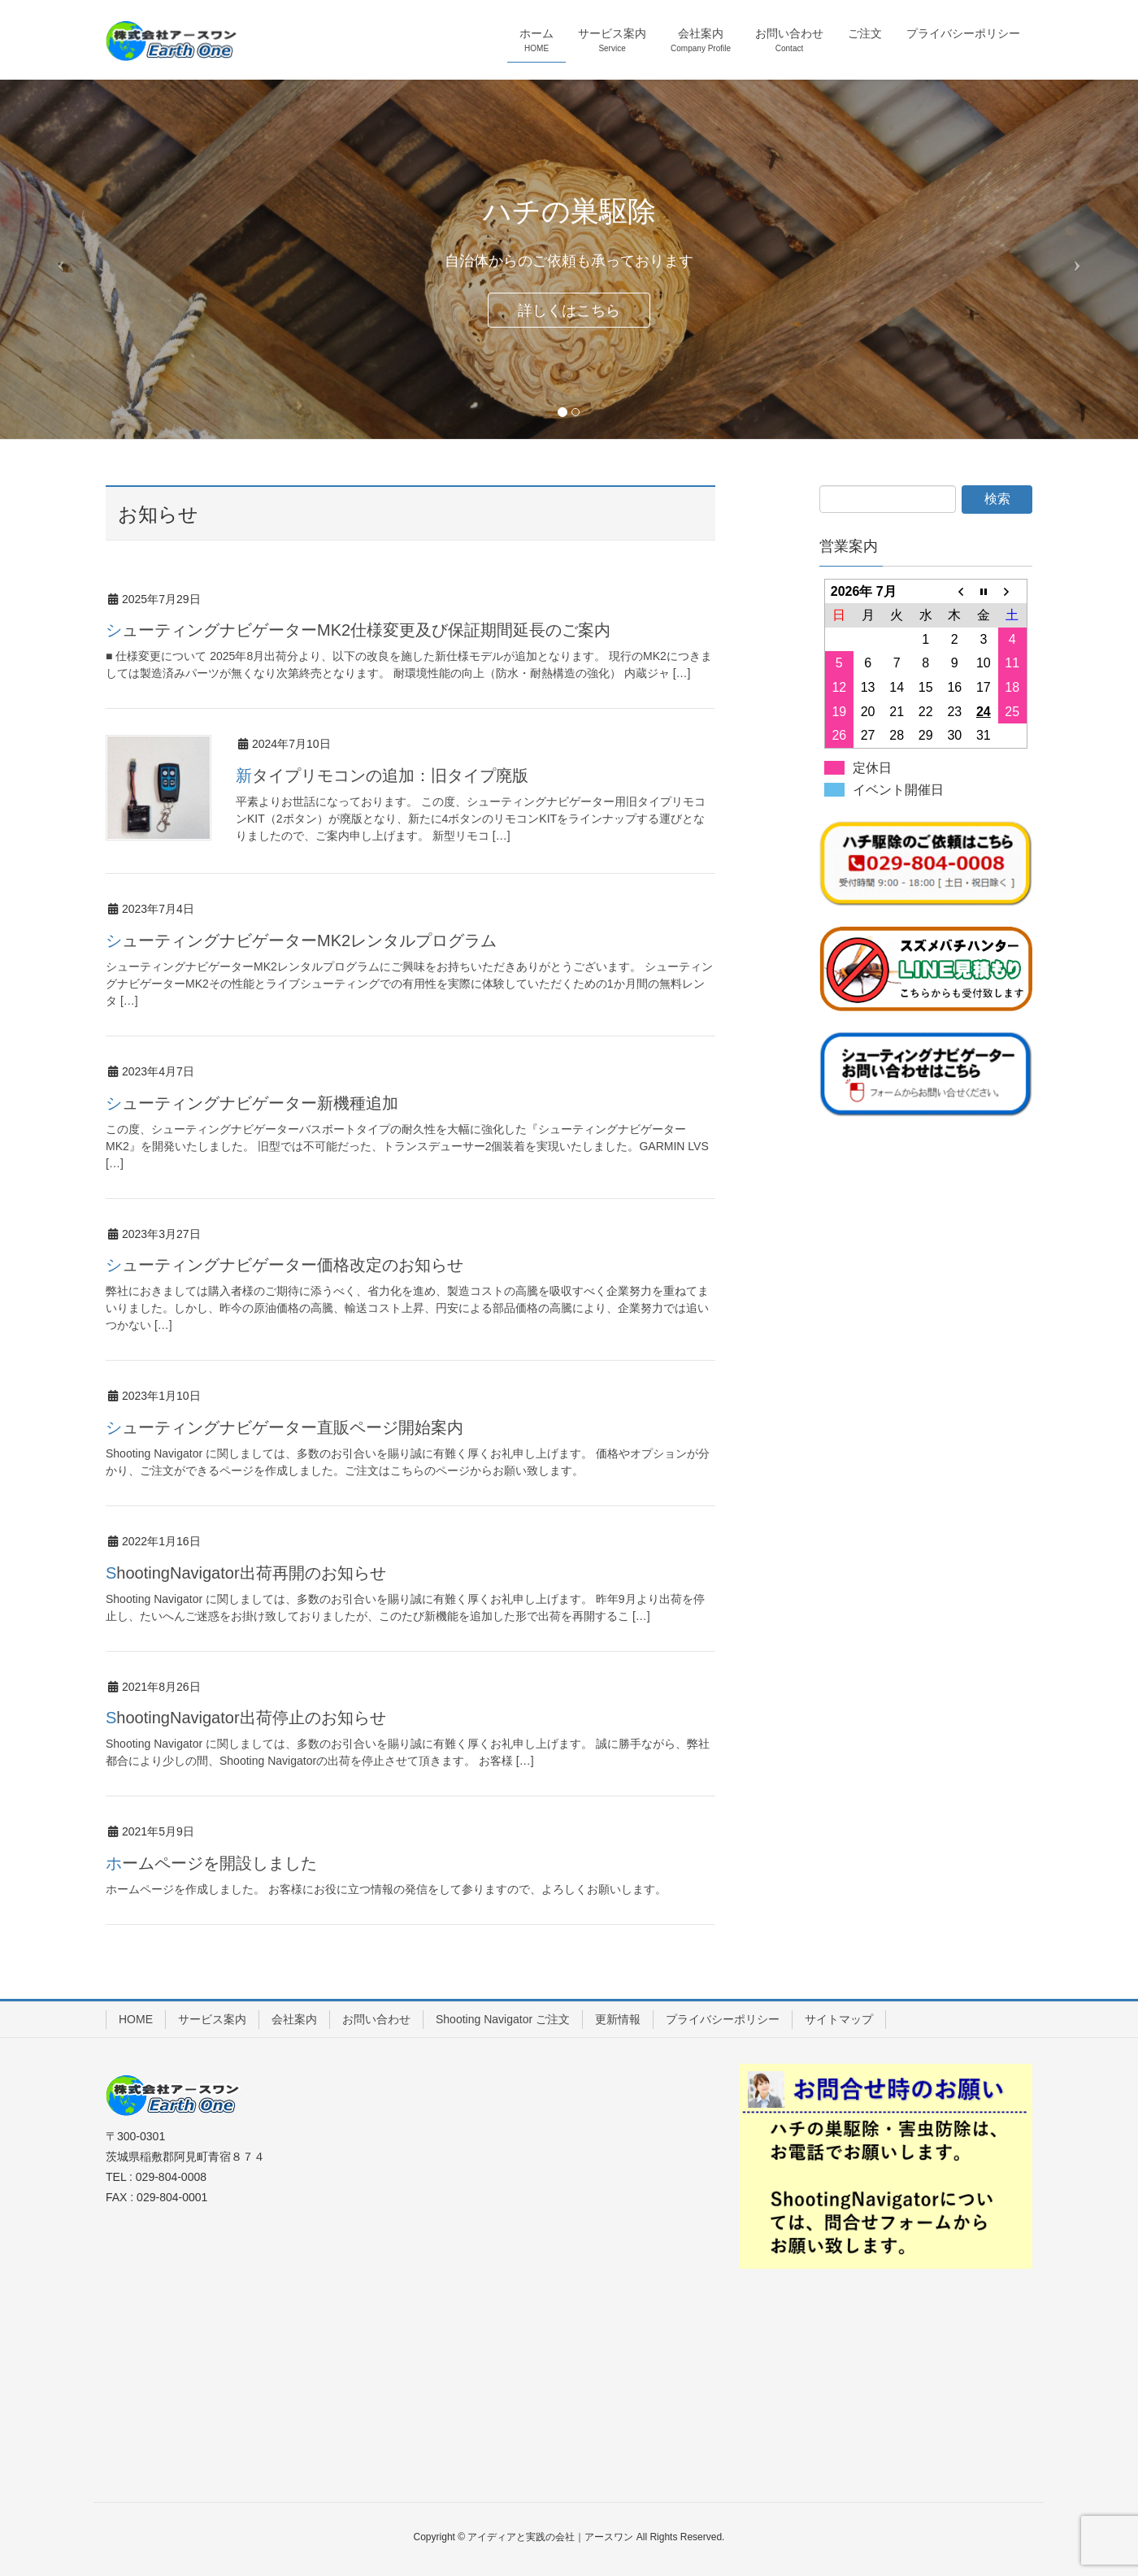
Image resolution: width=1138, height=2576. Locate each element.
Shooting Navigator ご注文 (503, 2019)
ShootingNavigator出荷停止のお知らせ (246, 1718)
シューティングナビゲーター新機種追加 (252, 1103)
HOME (136, 2019)
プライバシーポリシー (723, 2019)
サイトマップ (839, 2019)
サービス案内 (212, 2019)
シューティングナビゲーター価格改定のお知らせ (284, 1265)
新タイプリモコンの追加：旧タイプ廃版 (382, 775)
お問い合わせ (376, 2019)
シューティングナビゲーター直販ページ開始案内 (284, 1427)
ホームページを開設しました (211, 1863)
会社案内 (294, 2019)
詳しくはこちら (569, 310)
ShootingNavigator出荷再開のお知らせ (246, 1573)
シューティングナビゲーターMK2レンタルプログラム (301, 940)
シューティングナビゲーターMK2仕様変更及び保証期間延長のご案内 (358, 630)
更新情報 (618, 2019)
